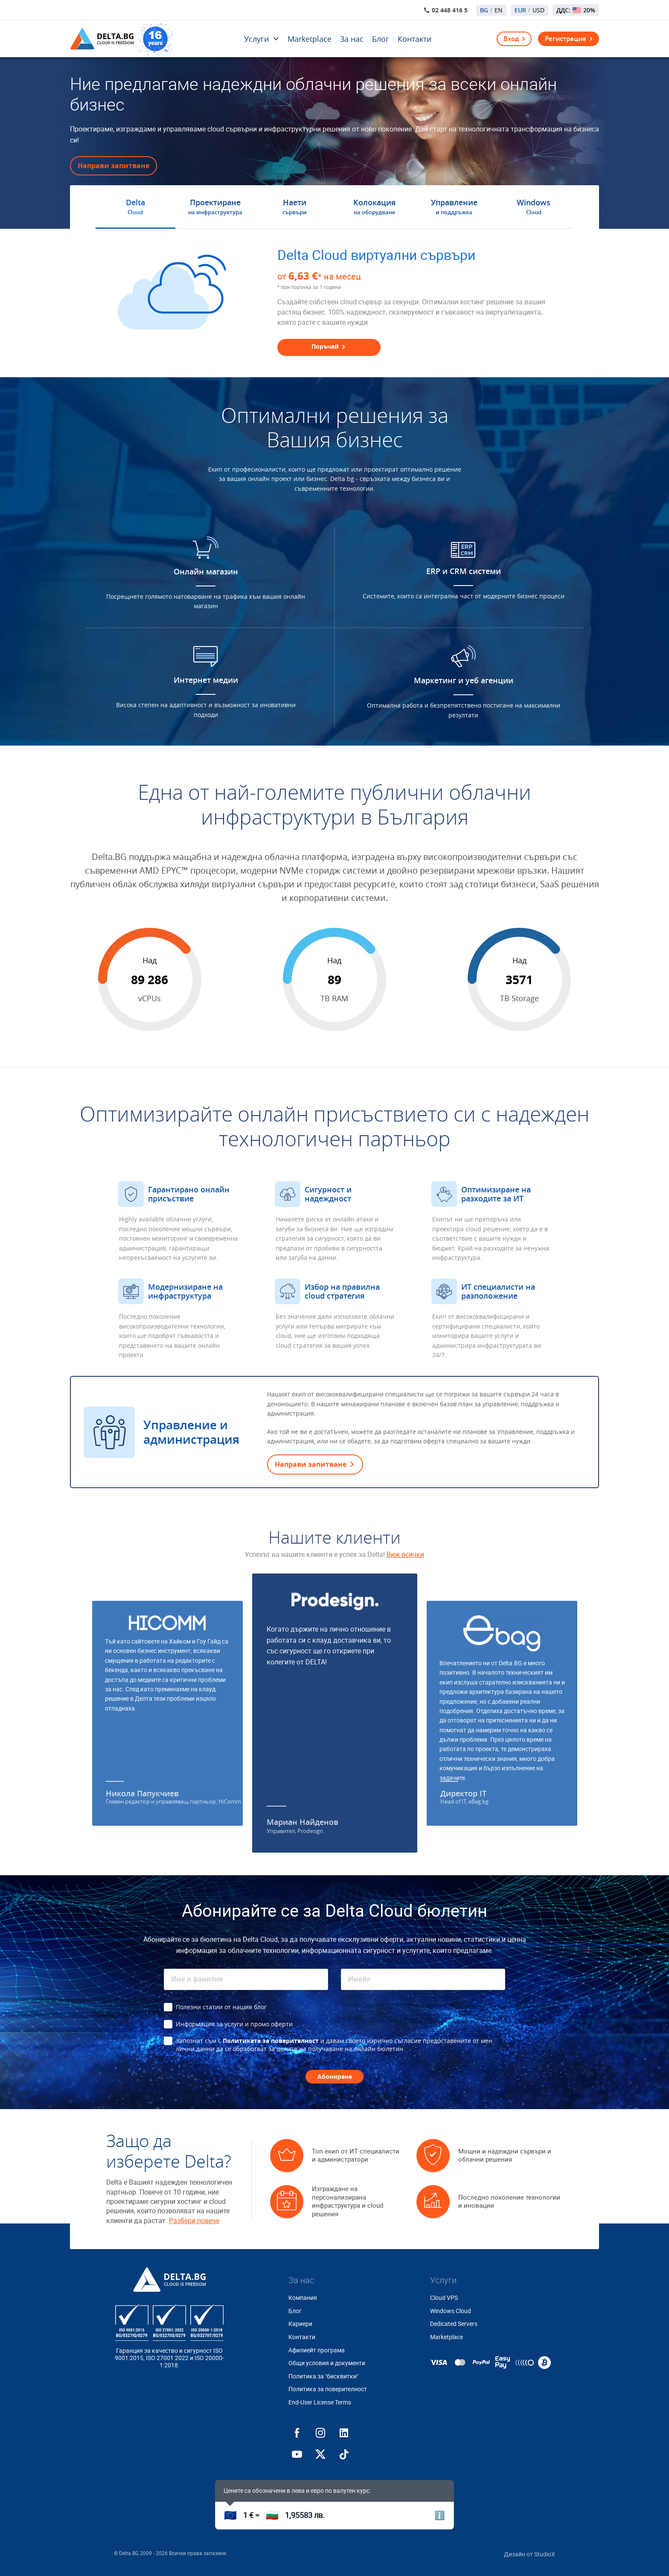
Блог (380, 39)
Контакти (414, 39)
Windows (533, 206)
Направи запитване (113, 165)
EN (498, 10)
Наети (294, 206)
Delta (135, 206)
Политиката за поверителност (271, 2041)
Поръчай (328, 346)
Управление (454, 206)
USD (538, 10)
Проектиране (215, 206)
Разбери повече (194, 2221)
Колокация (374, 206)
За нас (352, 39)
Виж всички (405, 1554)
